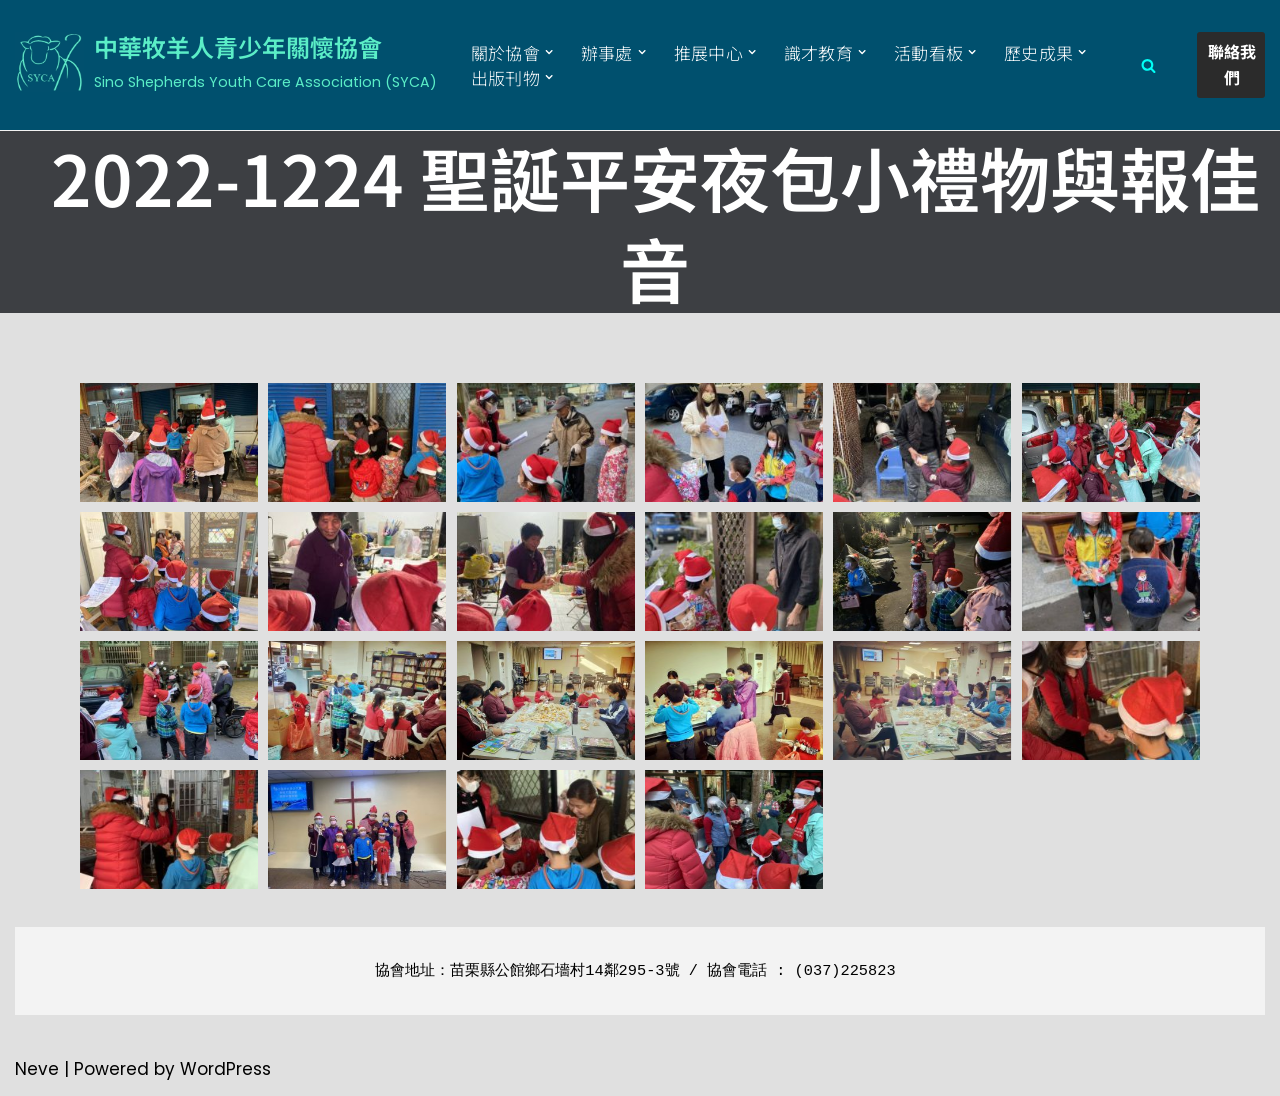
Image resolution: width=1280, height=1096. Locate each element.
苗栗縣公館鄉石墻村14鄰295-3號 (564, 971)
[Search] (1148, 65)
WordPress (225, 1069)
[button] (549, 52)
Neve (37, 1069)
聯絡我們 (1233, 64)
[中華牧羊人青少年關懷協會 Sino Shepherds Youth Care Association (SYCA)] (226, 62)
